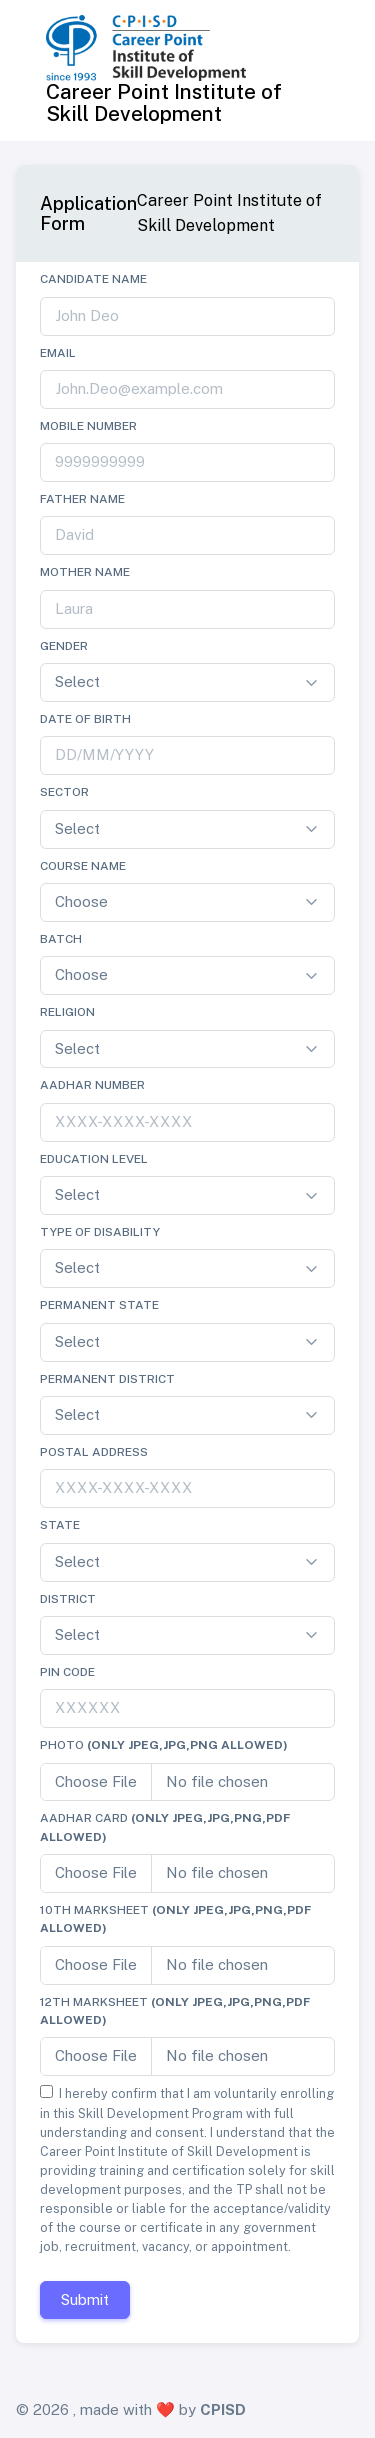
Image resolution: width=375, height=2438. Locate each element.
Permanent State (99, 1305)
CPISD (223, 2409)
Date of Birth (85, 719)
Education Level (94, 1159)
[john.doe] (187, 316)
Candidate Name (93, 279)
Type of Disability (100, 1232)
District (68, 1599)
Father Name (82, 499)
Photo (164, 1745)
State (60, 1525)
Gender (64, 646)
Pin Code (67, 1672)
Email (58, 353)
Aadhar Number (92, 1085)
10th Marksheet (175, 1919)
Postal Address (94, 1452)
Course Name (83, 866)
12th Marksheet (175, 2011)
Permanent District (107, 1379)
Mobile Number (88, 426)
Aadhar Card (165, 1827)
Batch (61, 939)
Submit (85, 2299)
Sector (64, 792)
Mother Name (85, 572)
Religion (67, 1012)
